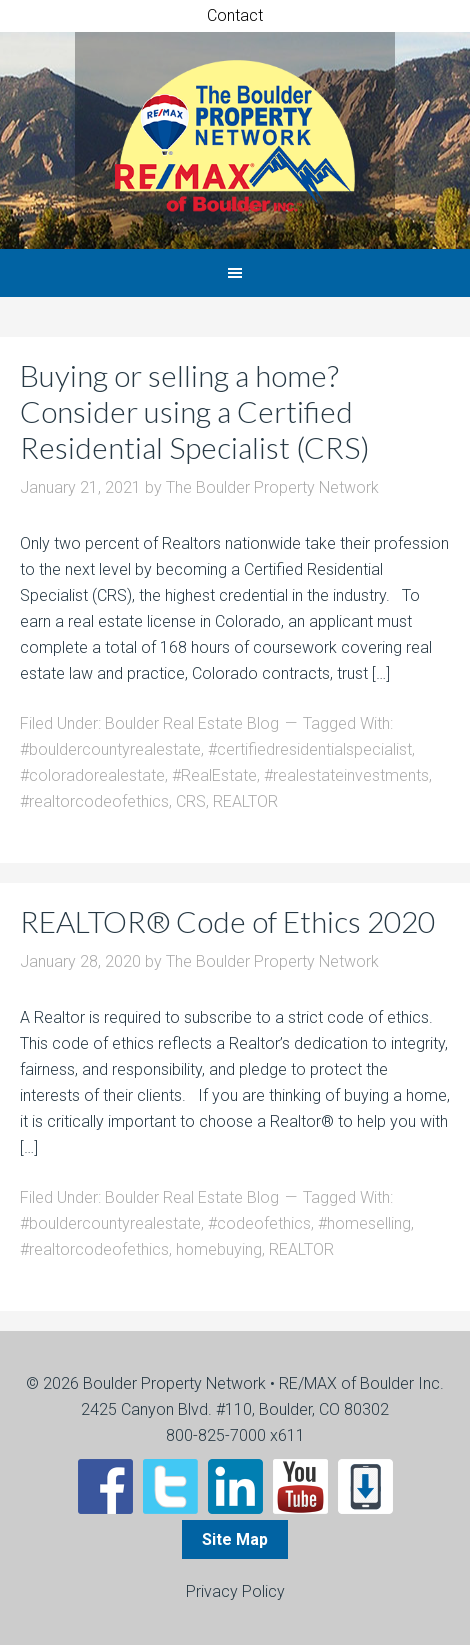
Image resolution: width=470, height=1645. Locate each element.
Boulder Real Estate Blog (192, 723)
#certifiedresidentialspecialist (310, 749)
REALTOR (245, 801)
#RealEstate (214, 775)
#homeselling (364, 1223)
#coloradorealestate (92, 775)
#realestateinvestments (346, 775)
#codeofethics (259, 1223)
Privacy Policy (235, 1591)
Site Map (235, 1539)
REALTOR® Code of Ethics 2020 (227, 921)
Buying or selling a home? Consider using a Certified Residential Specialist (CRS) (195, 411)
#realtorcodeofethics (94, 801)
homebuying (219, 1249)
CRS (191, 801)
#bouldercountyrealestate (110, 749)
